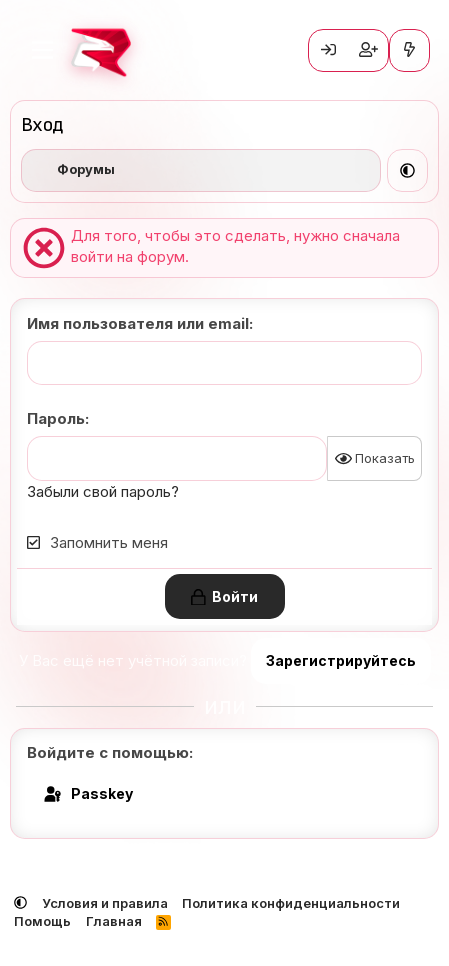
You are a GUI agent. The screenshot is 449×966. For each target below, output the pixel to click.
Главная (114, 921)
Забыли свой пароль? (103, 491)
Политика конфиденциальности (291, 903)
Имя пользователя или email (138, 323)
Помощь (42, 921)
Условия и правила (105, 903)
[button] (407, 170)
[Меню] (42, 50)
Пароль (56, 418)
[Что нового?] (409, 50)
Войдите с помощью (108, 752)
